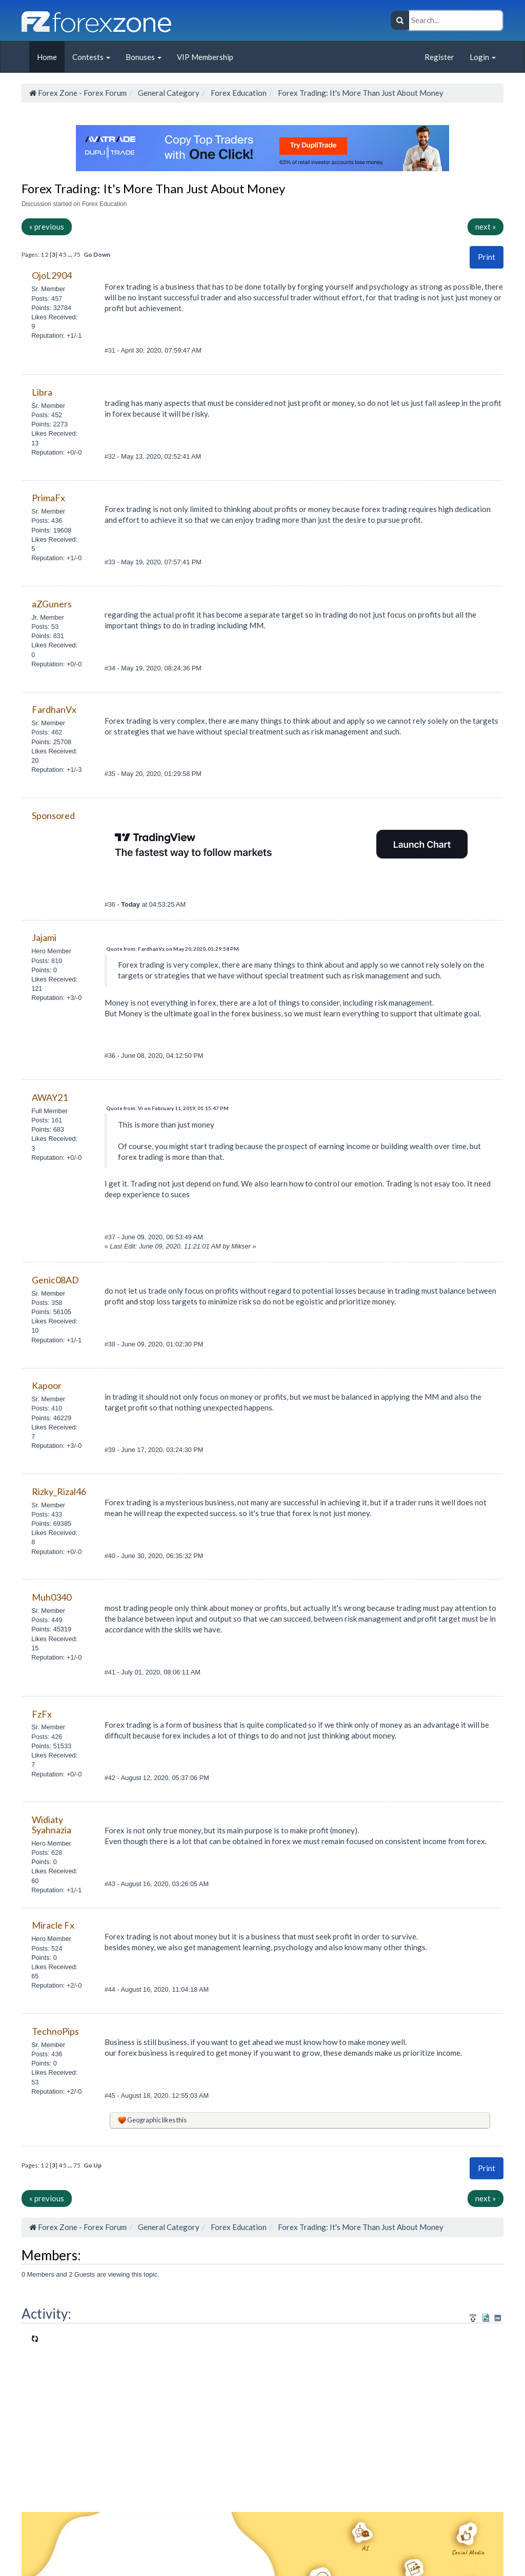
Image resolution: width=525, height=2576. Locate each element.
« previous (46, 226)
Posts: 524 (46, 1948)
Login (483, 57)
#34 (111, 668)
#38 (111, 1344)
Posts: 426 (46, 1737)
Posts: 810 (46, 961)
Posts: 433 (46, 1514)
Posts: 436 (46, 520)
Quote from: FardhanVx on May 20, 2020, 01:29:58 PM (172, 949)
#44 (111, 1989)
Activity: (46, 2313)
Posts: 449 (46, 1620)
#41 (111, 1672)
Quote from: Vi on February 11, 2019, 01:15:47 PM (167, 1108)
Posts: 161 (46, 1120)
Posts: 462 (46, 732)
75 (76, 254)
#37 (111, 1237)
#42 (111, 1778)
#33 (111, 562)
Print (486, 256)
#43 (111, 1884)
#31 (111, 350)
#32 (111, 456)
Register (439, 57)
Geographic (144, 2120)
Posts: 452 (46, 415)
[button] (486, 257)
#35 (111, 774)
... (70, 254)
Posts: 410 (46, 1408)
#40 (111, 1556)
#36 (111, 904)
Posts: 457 (46, 298)
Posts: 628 (46, 1852)
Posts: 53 (44, 626)
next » (485, 226)
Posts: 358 (46, 1302)
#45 (111, 2095)
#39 (111, 1450)
